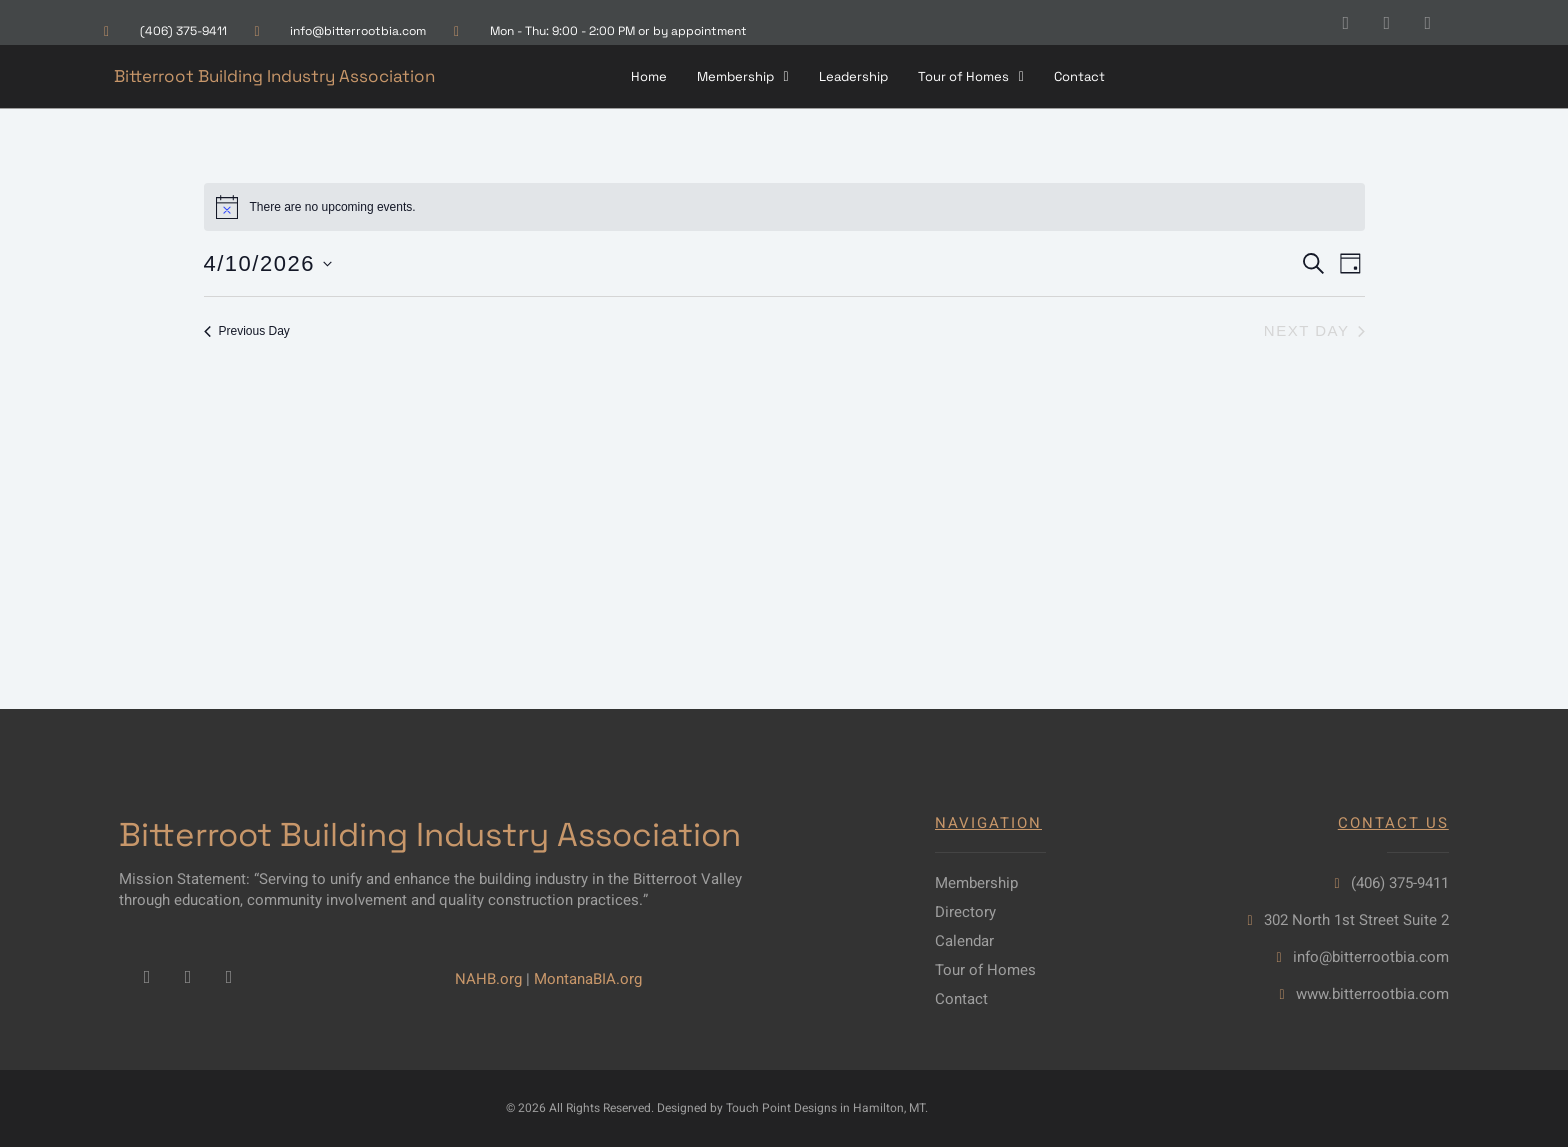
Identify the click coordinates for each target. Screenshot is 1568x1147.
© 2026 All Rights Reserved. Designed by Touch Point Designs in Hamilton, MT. (717, 1108)
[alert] (784, 207)
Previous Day (247, 331)
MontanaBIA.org (588, 979)
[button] (743, 76)
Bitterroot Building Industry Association (274, 76)
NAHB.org (488, 979)
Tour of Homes (971, 76)
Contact (1079, 76)
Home (649, 76)
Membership (743, 76)
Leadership (853, 76)
